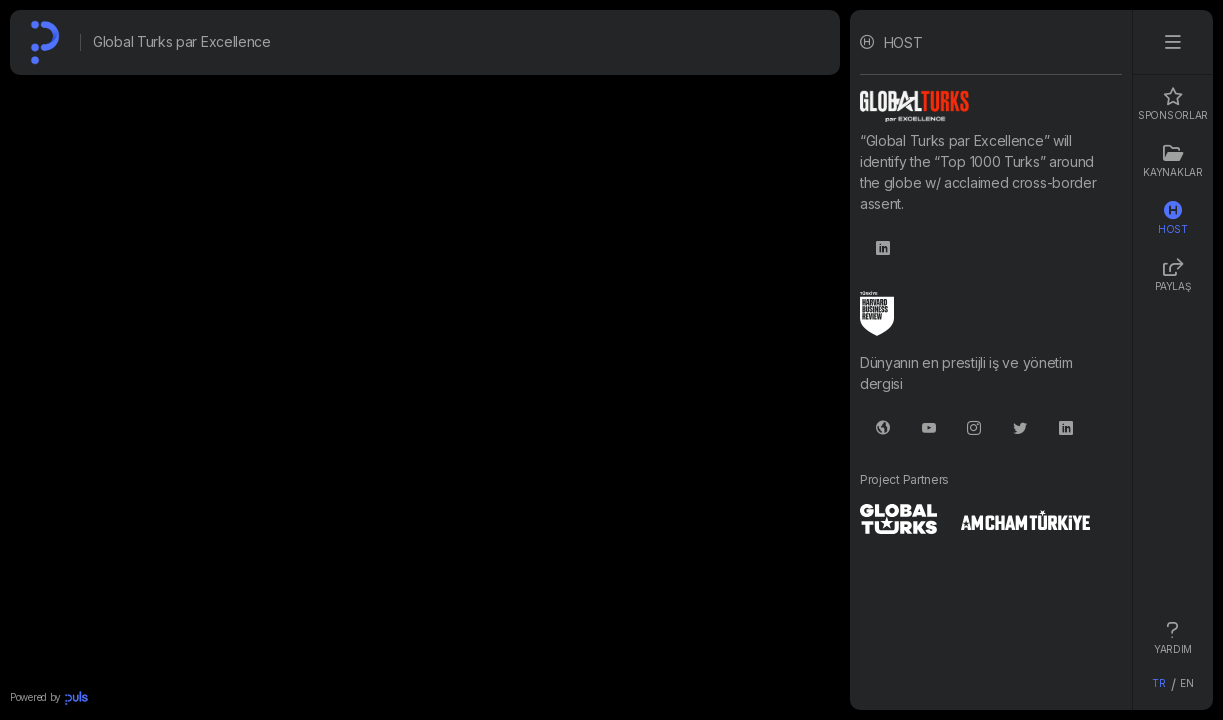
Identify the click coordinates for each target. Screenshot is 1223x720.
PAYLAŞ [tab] (1172, 275)
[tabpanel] (991, 360)
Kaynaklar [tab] (1172, 161)
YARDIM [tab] (1173, 638)
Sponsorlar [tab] (1173, 104)
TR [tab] (1158, 683)
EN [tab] (1186, 683)
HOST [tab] (1173, 218)
